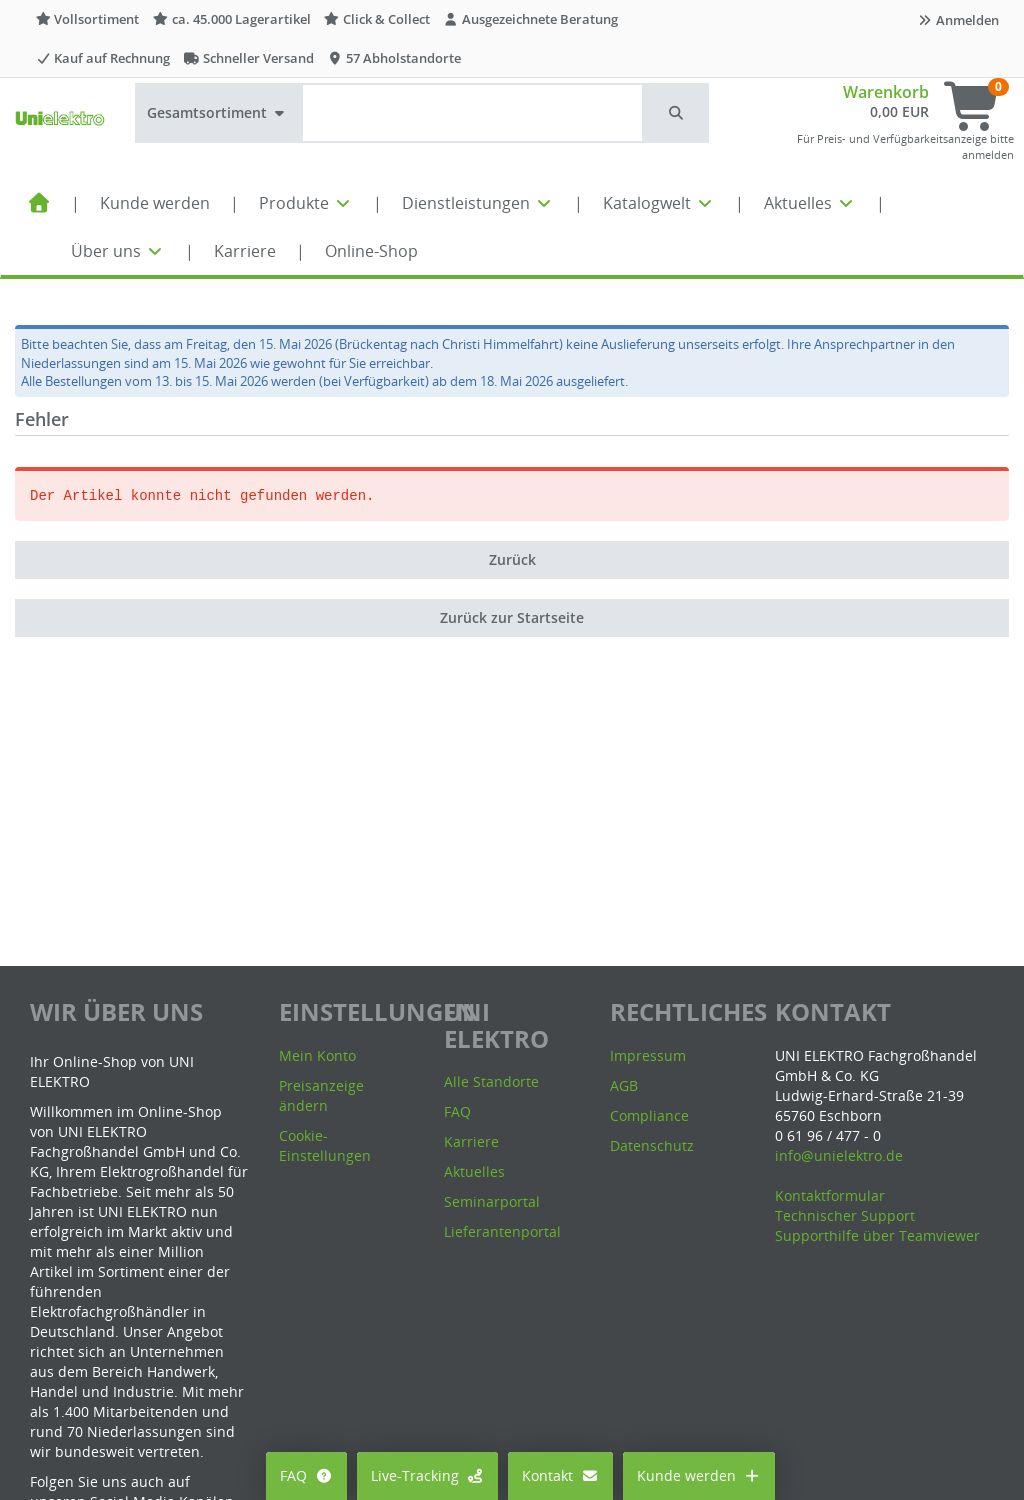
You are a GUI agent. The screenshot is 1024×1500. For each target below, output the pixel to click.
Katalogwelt (659, 203)
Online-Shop (371, 251)
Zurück (512, 559)
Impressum (648, 1055)
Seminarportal (492, 1201)
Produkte (306, 203)
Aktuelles (810, 203)
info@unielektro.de (839, 1155)
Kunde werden (155, 203)
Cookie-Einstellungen (325, 1145)
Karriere (245, 251)
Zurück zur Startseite (512, 617)
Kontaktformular (830, 1195)
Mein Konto (317, 1055)
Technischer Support (845, 1215)
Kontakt (560, 1475)
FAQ (306, 1475)
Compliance (649, 1115)
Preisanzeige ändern (321, 1095)
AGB (624, 1085)
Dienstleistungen (478, 203)
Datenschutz (652, 1145)
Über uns (118, 251)
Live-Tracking (428, 1475)
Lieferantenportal (502, 1231)
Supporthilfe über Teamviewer (877, 1235)
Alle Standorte (491, 1081)
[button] (677, 113)
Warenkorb (886, 92)
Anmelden (958, 20)
